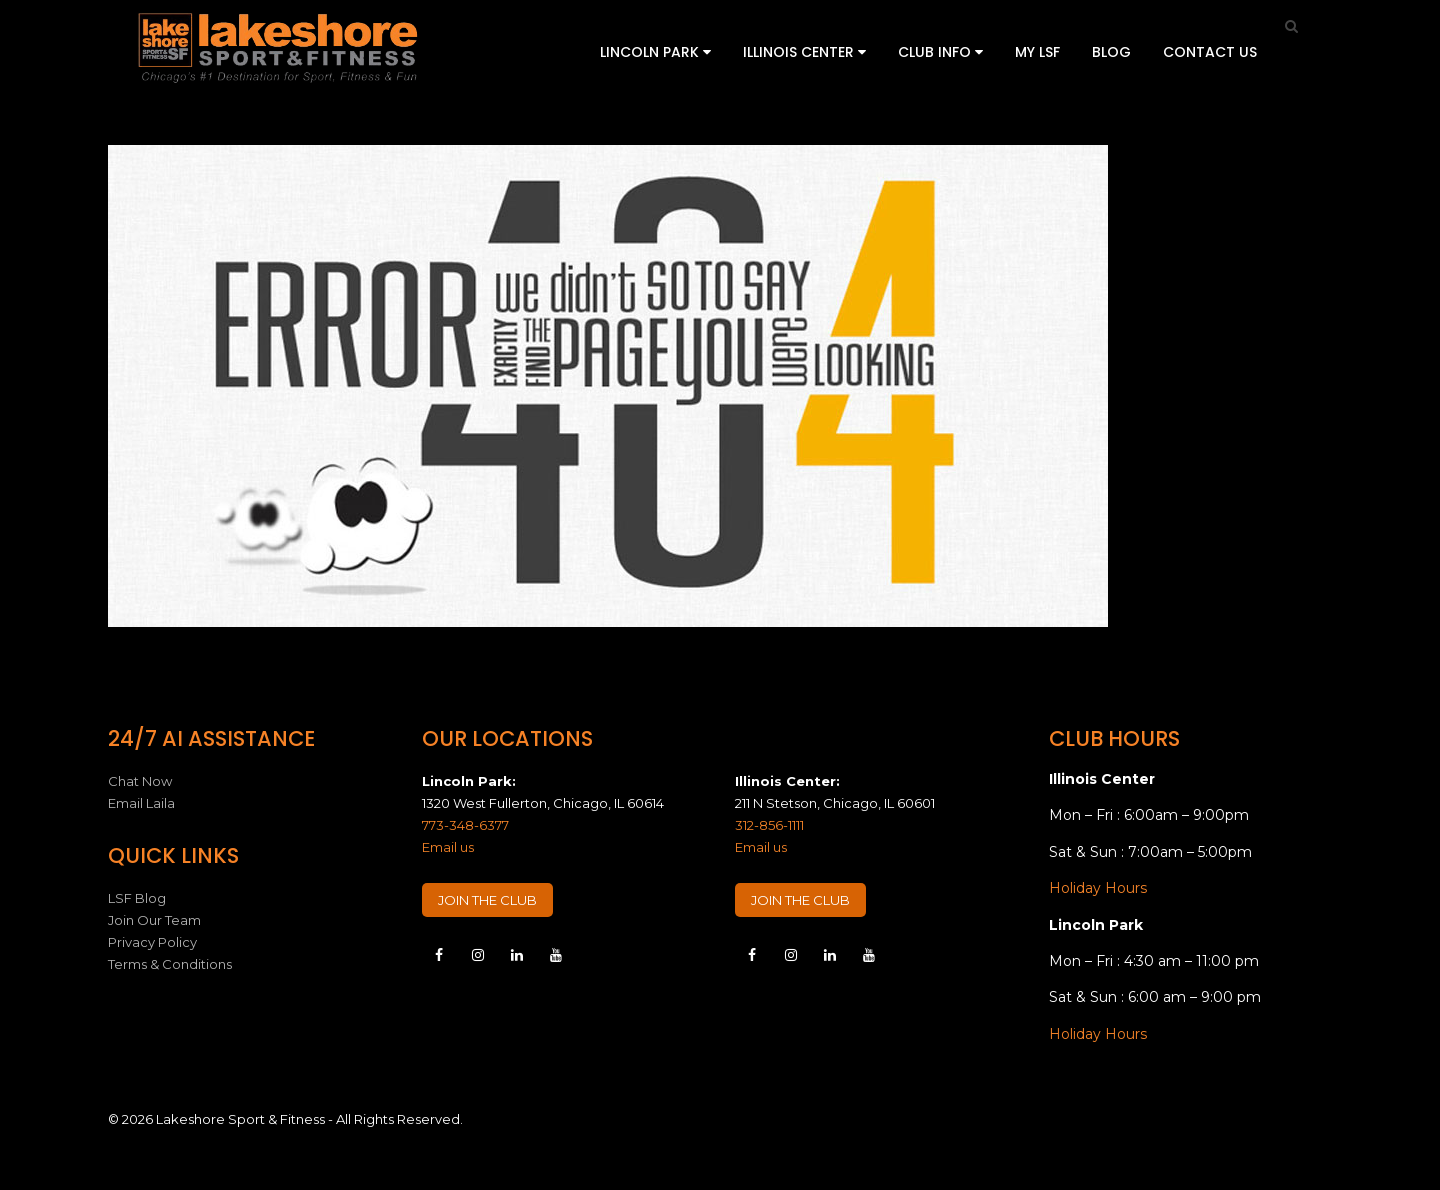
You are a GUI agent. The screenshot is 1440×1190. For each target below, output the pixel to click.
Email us (448, 847)
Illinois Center (804, 52)
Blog (1111, 52)
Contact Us (1210, 52)
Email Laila (141, 803)
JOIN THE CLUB (487, 900)
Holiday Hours (1098, 888)
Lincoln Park (655, 52)
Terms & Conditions (170, 964)
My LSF (1037, 52)
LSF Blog (137, 898)
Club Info (940, 52)
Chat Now (140, 781)
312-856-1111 (769, 825)
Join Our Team (154, 920)
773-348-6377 (465, 825)
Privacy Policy (152, 942)
